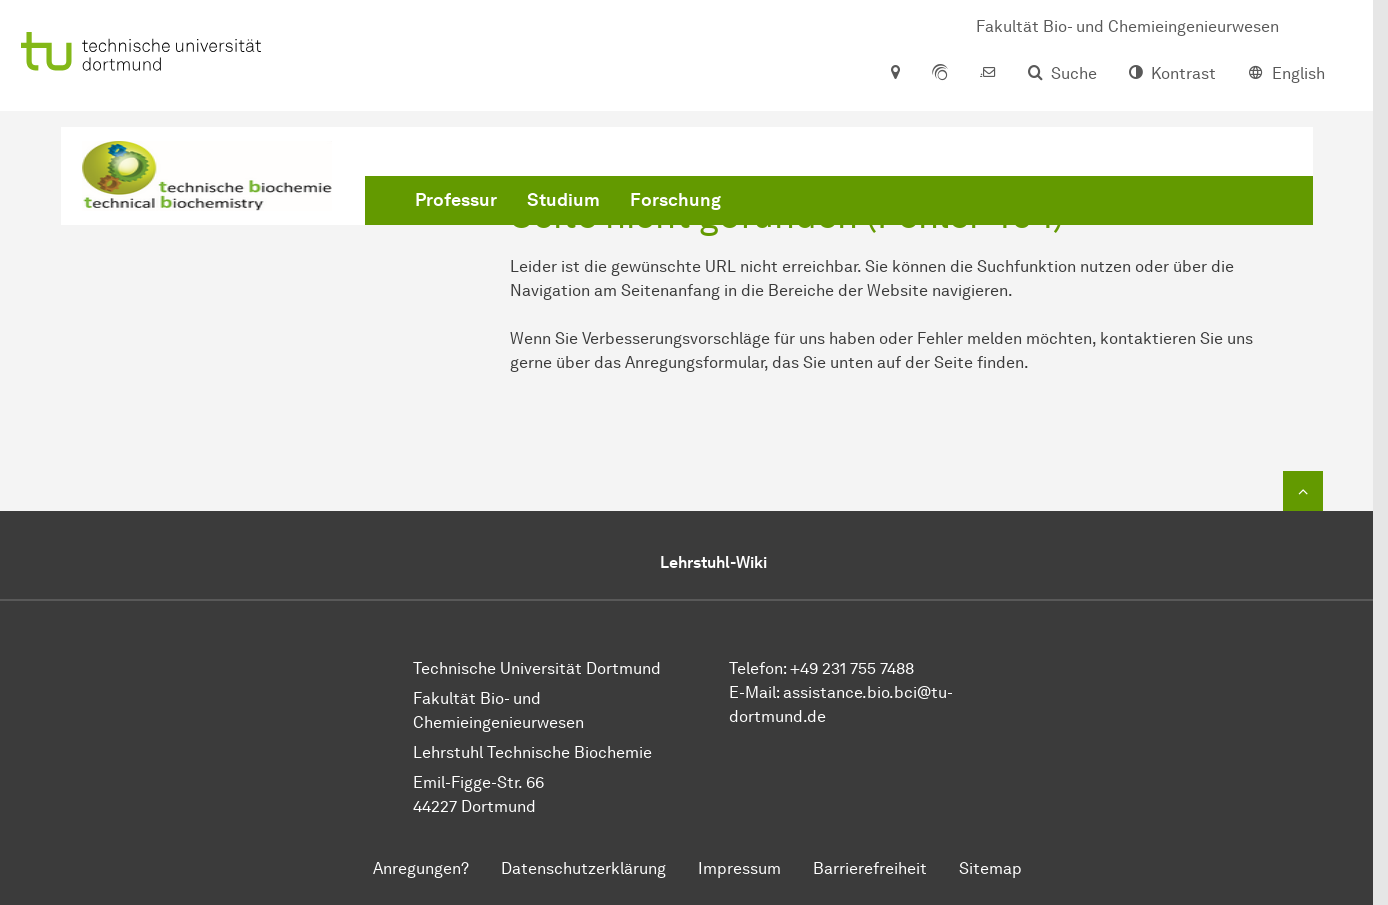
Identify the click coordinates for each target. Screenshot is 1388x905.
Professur (456, 200)
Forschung (675, 200)
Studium (563, 200)
